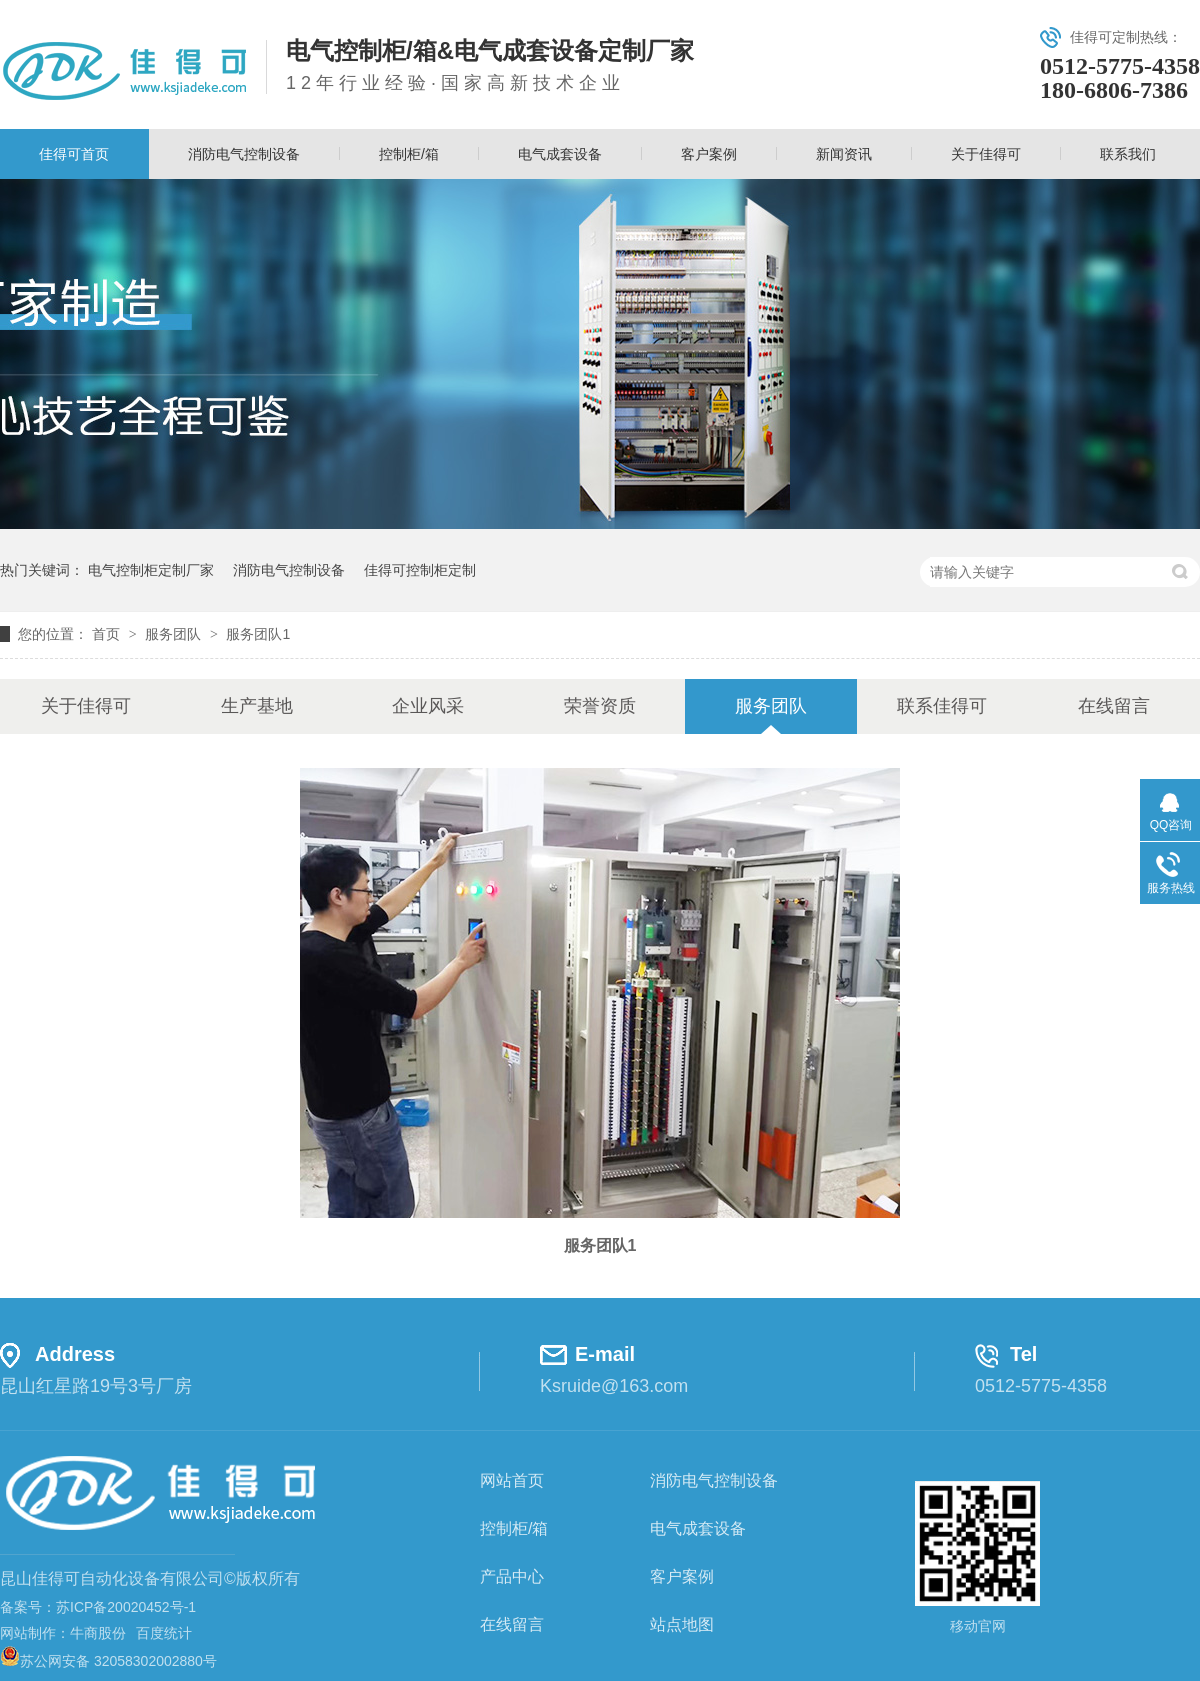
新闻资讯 (844, 154)
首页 (108, 634)
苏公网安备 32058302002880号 (108, 1661)
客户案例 (709, 154)
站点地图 (682, 1624)
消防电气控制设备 (244, 154)
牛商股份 (98, 1633)
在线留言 (1114, 706)
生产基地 (257, 706)
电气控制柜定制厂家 (151, 570)
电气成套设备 (560, 154)
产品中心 (512, 1576)
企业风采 (428, 706)
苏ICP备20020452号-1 (126, 1607)
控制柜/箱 (409, 154)
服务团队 (175, 634)
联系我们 (1128, 154)
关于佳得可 (986, 154)
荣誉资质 (600, 706)
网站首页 (512, 1480)
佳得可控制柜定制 (420, 570)
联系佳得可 (942, 706)
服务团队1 (258, 634)
